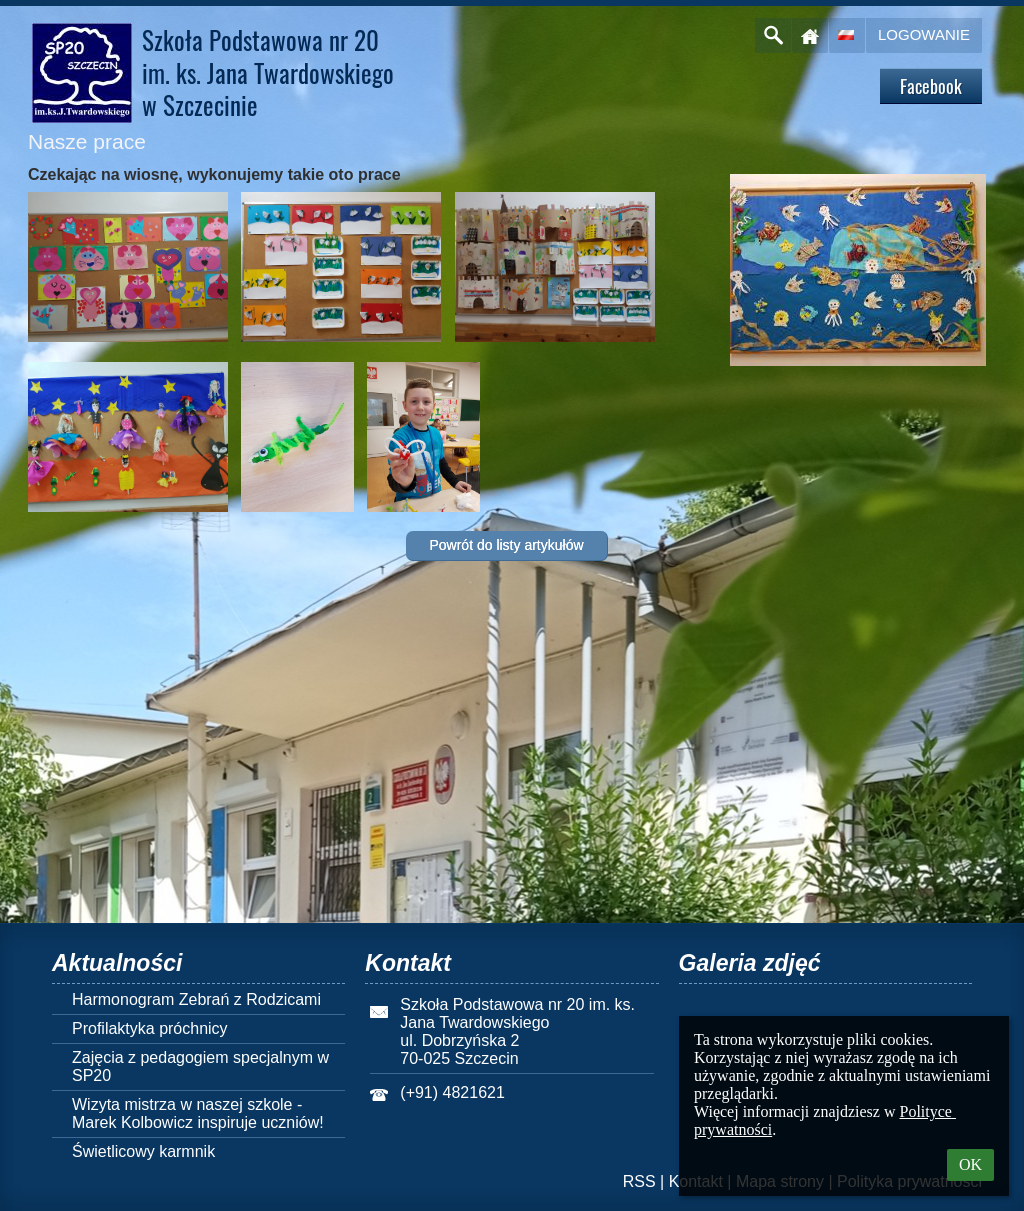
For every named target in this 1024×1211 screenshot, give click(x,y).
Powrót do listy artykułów (506, 545)
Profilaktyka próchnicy (150, 1028)
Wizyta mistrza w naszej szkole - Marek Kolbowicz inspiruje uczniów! (198, 1113)
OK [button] (970, 1164)
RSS (639, 1181)
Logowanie (924, 34)
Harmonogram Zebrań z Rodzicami (196, 999)
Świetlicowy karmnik (143, 1151)
